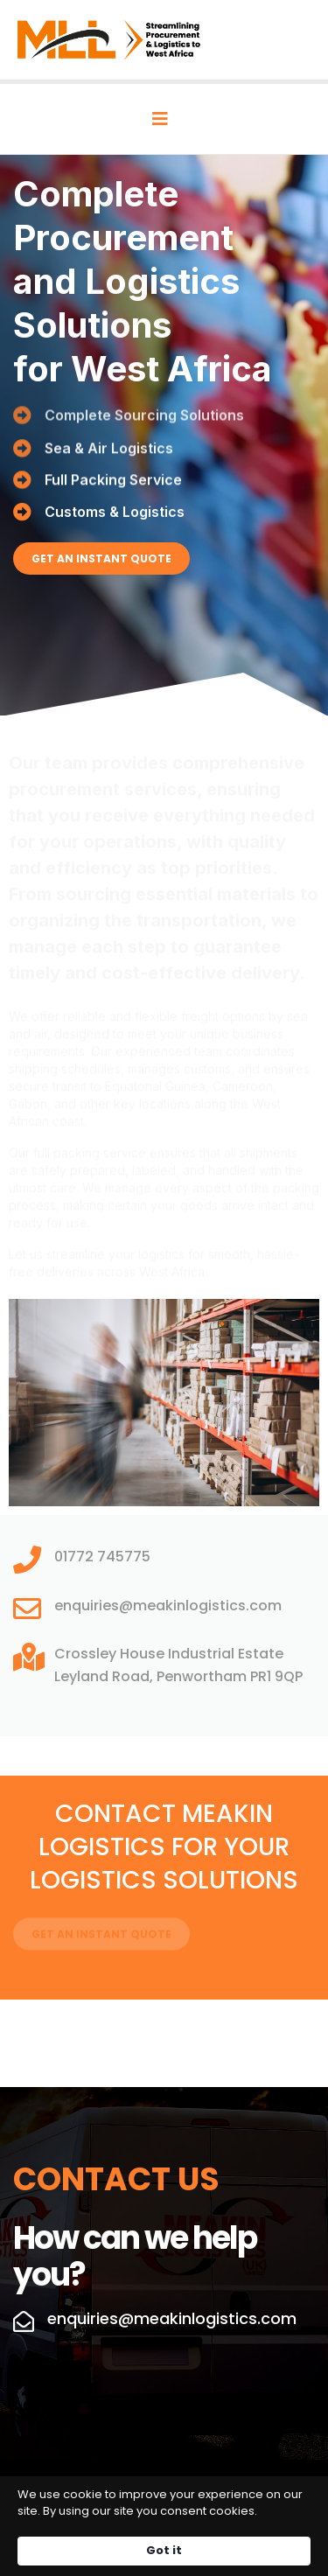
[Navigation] (160, 119)
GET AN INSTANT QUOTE (101, 557)
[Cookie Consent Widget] (164, 2526)
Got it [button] (164, 2550)
